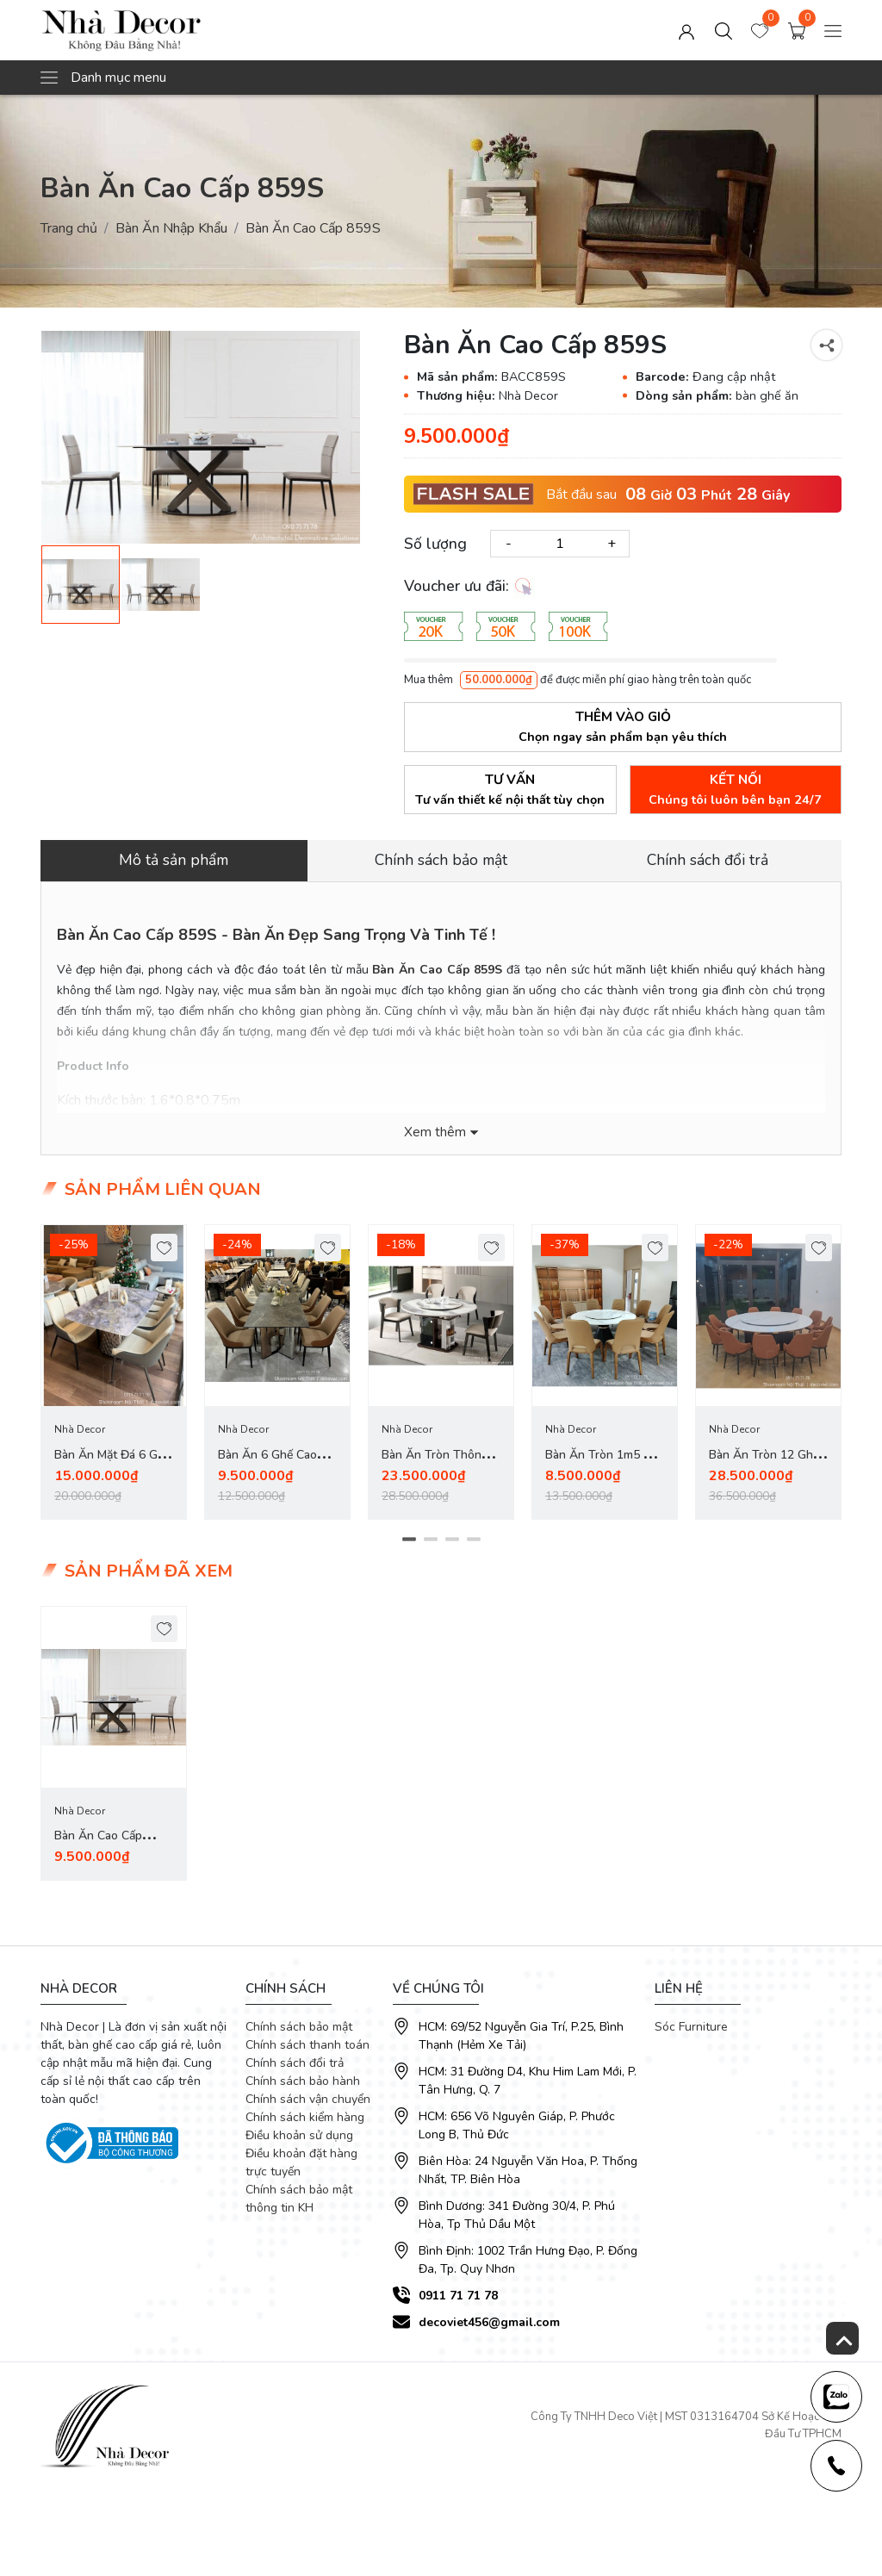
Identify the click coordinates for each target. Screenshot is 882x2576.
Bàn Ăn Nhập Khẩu (171, 228)
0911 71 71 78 (458, 2300)
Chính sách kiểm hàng (304, 2121)
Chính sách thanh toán (307, 2049)
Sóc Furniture (691, 2031)
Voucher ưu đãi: (469, 587)
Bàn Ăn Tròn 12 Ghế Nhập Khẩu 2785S (764, 1466)
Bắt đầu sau (581, 494)
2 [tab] (430, 1542)
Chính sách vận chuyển (307, 2103)
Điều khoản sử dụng (299, 2139)
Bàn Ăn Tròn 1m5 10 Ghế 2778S (601, 1466)
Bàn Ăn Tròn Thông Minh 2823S (435, 1466)
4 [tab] (473, 1542)
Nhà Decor (79, 1431)
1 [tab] (408, 1542)
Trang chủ (68, 228)
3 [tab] (451, 1542)
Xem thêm (435, 1133)
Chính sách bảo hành (302, 2085)
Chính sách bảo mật (298, 2031)
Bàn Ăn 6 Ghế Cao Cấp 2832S (267, 1466)
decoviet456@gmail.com (489, 2326)
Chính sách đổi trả (294, 2067)
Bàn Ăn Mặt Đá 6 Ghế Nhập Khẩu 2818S (112, 1466)
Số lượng (435, 543)
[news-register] (834, 2395)
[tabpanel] (114, 1373)
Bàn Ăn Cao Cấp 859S (98, 1850)
